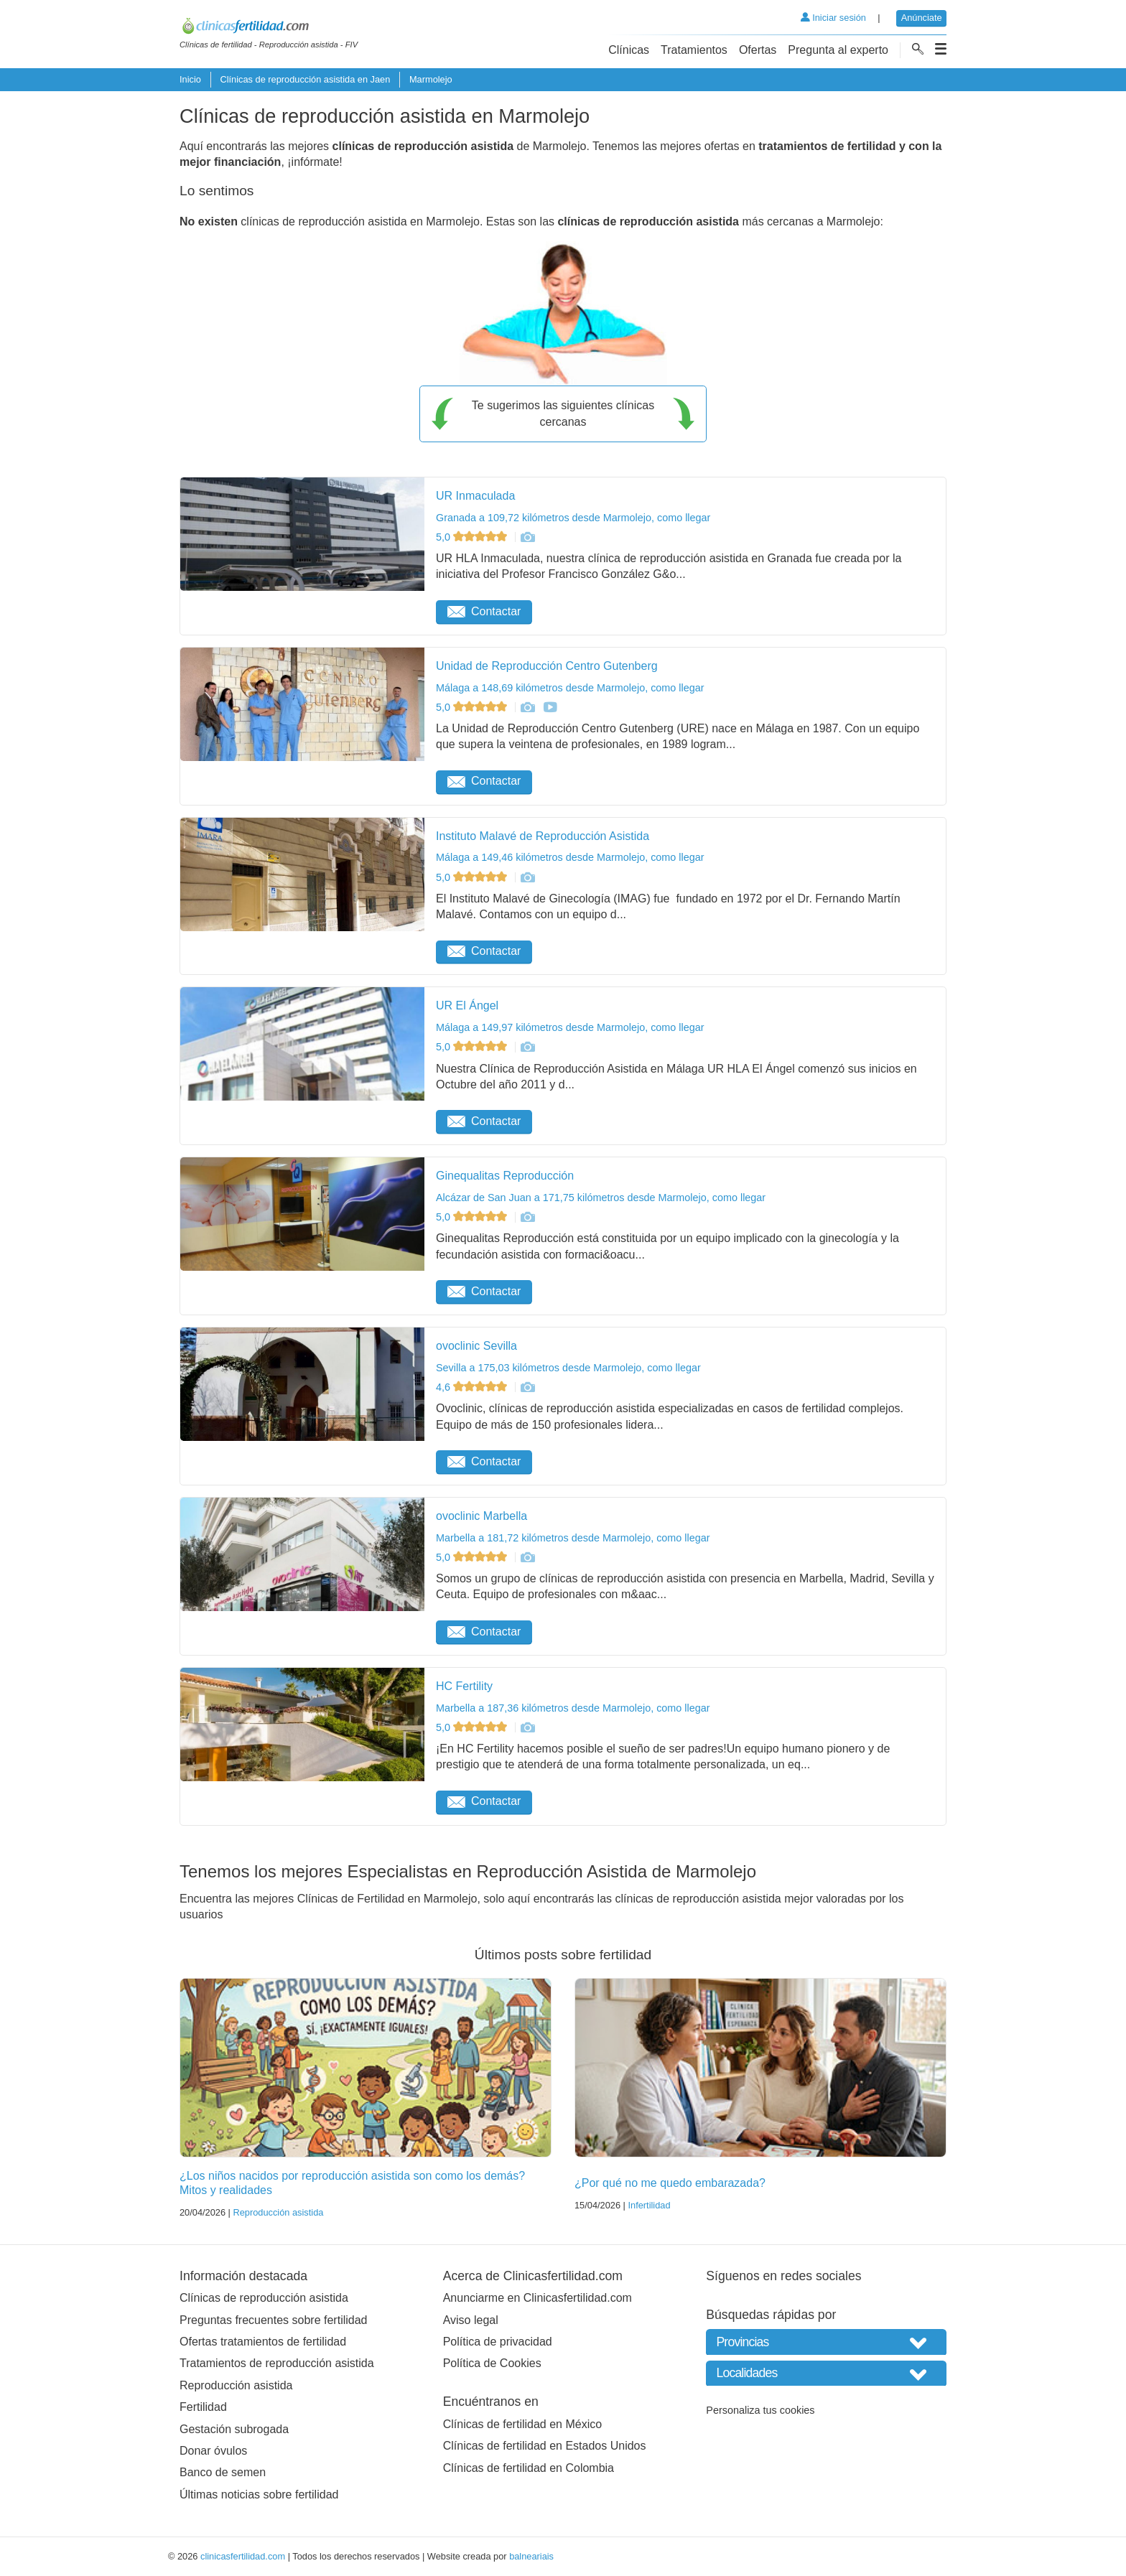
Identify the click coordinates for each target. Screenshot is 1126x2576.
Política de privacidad (497, 2341)
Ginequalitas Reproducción (505, 1176)
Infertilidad (649, 2205)
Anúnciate (921, 17)
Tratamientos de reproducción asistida (277, 2363)
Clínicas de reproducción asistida (264, 2298)
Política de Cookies (492, 2363)
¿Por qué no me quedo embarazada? (670, 2183)
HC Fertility (464, 1686)
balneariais (531, 2556)
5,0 (473, 537)
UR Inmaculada (475, 496)
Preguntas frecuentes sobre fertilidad (273, 2320)
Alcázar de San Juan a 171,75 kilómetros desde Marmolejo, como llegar (601, 1197)
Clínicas (628, 50)
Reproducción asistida (278, 2212)
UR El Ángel (467, 1005)
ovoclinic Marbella (481, 1516)
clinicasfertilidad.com (242, 2556)
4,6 (473, 1387)
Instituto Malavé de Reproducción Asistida (542, 836)
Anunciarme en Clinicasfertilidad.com (537, 2298)
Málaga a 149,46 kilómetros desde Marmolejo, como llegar (570, 857)
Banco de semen (223, 2472)
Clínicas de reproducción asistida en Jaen (305, 79)
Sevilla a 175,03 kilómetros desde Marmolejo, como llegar (568, 1367)
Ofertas (757, 50)
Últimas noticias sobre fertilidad (259, 2494)
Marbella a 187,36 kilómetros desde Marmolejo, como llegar (573, 1708)
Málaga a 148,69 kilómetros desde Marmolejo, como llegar (570, 688)
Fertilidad (203, 2407)
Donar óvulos (213, 2451)
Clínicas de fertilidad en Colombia (528, 2468)
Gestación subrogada (234, 2429)
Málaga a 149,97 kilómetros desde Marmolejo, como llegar (570, 1027)
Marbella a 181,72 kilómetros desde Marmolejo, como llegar (573, 1538)
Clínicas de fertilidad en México (522, 2424)
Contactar (484, 611)
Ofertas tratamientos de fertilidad (263, 2341)
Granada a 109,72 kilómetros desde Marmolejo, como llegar (573, 517)
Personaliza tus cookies (760, 2410)
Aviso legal (470, 2320)
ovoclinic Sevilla (476, 1346)
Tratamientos (694, 50)
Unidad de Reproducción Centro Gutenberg (547, 666)
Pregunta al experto (838, 50)
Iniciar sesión (833, 17)
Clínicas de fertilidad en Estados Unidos (544, 2446)
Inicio (190, 79)
